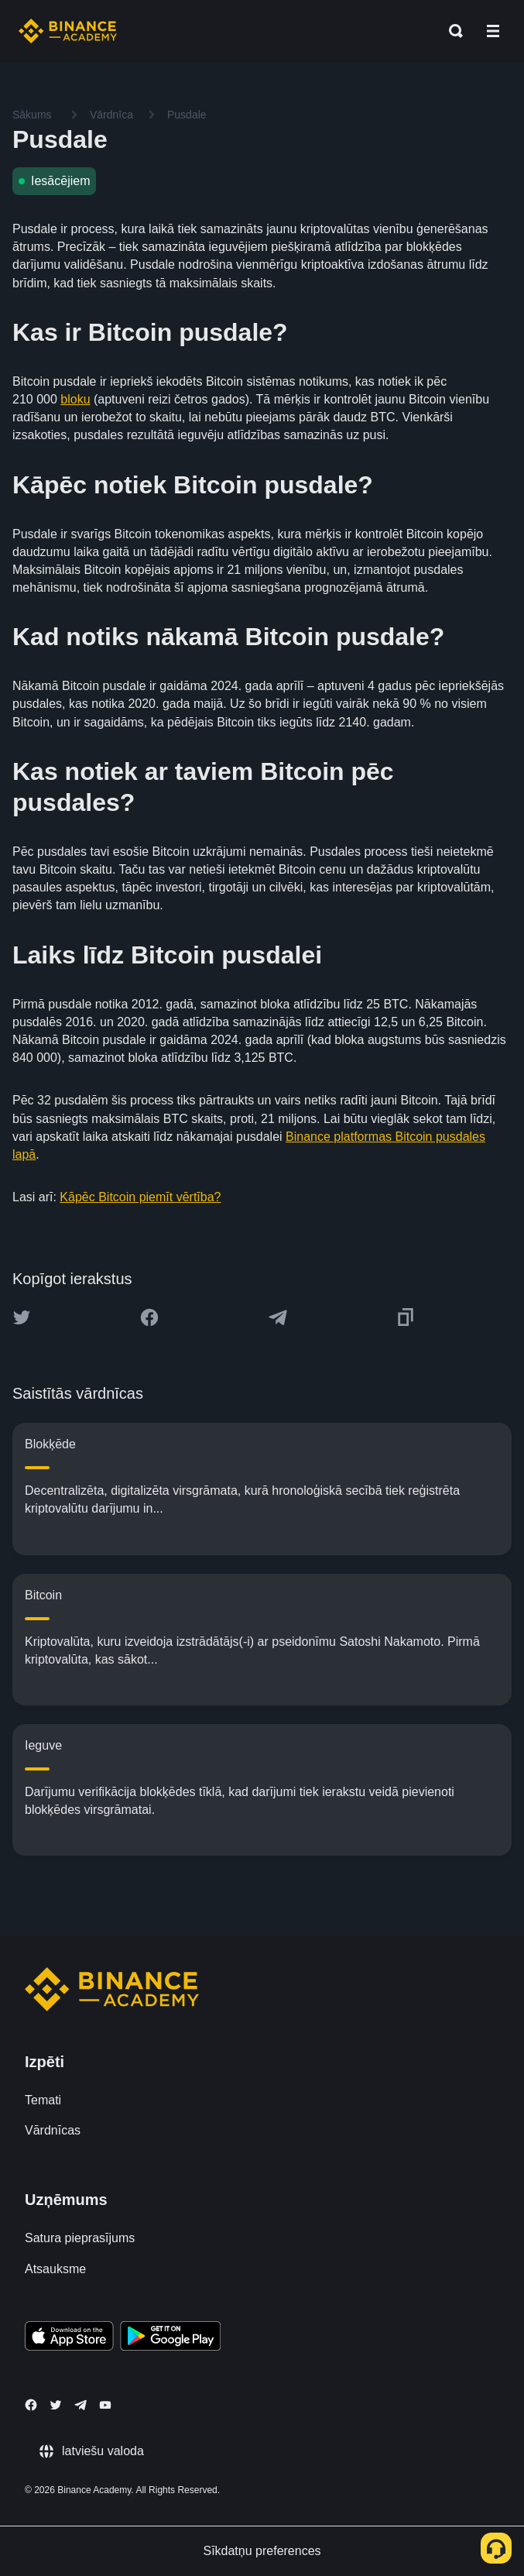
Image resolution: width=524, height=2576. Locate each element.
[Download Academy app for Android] (170, 2338)
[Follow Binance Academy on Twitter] (56, 2404)
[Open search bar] (451, 31)
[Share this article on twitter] (21, 1317)
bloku (75, 399)
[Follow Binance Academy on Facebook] (31, 2405)
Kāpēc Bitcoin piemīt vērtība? (140, 1197)
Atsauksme (55, 2268)
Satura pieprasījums (80, 2238)
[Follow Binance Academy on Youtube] (105, 2405)
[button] (493, 31)
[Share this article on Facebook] (149, 1317)
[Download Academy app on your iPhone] (69, 2338)
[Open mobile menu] (493, 31)
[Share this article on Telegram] (278, 1317)
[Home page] (68, 31)
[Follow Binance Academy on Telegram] (80, 2404)
